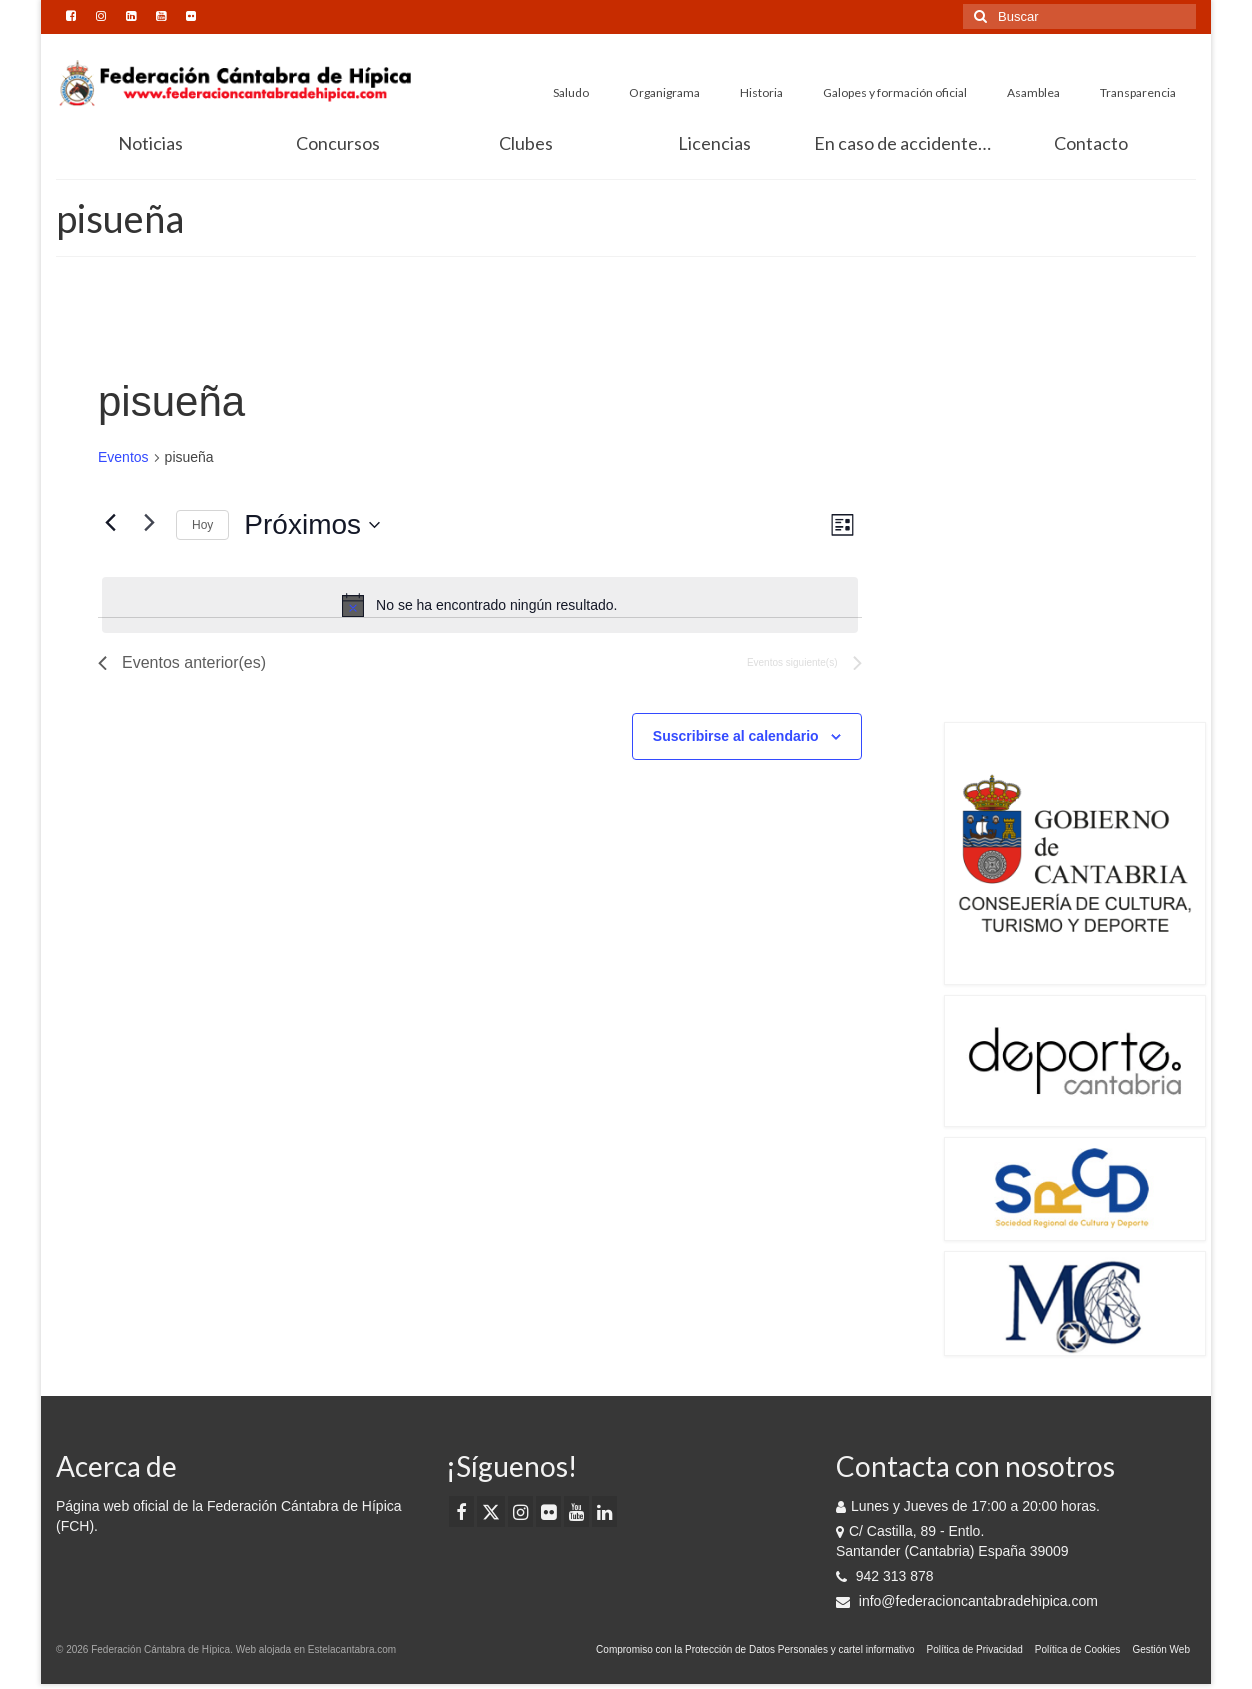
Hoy (202, 525)
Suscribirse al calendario (736, 736)
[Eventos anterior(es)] (110, 523)
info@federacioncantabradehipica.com (967, 1601)
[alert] (480, 605)
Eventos (123, 457)
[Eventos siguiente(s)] (149, 523)
